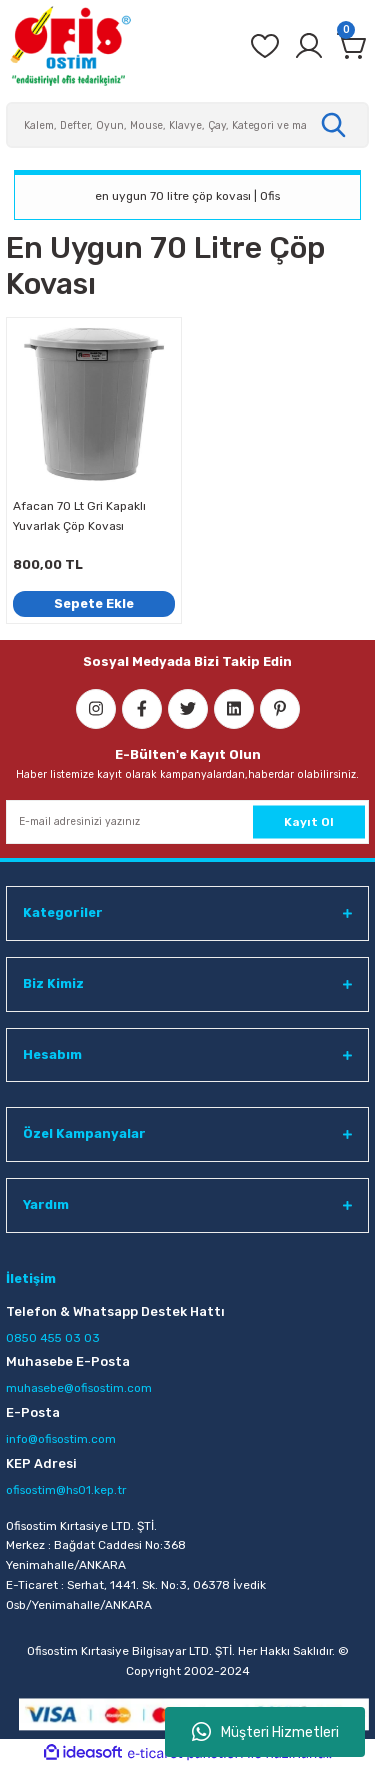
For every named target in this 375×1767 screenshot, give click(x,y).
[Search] (187, 125)
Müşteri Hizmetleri (265, 1732)
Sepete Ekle (94, 603)
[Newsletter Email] (187, 822)
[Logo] (70, 46)
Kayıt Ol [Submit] (309, 821)
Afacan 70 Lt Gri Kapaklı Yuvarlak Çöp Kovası (79, 516)
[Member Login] (309, 46)
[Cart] (353, 46)
